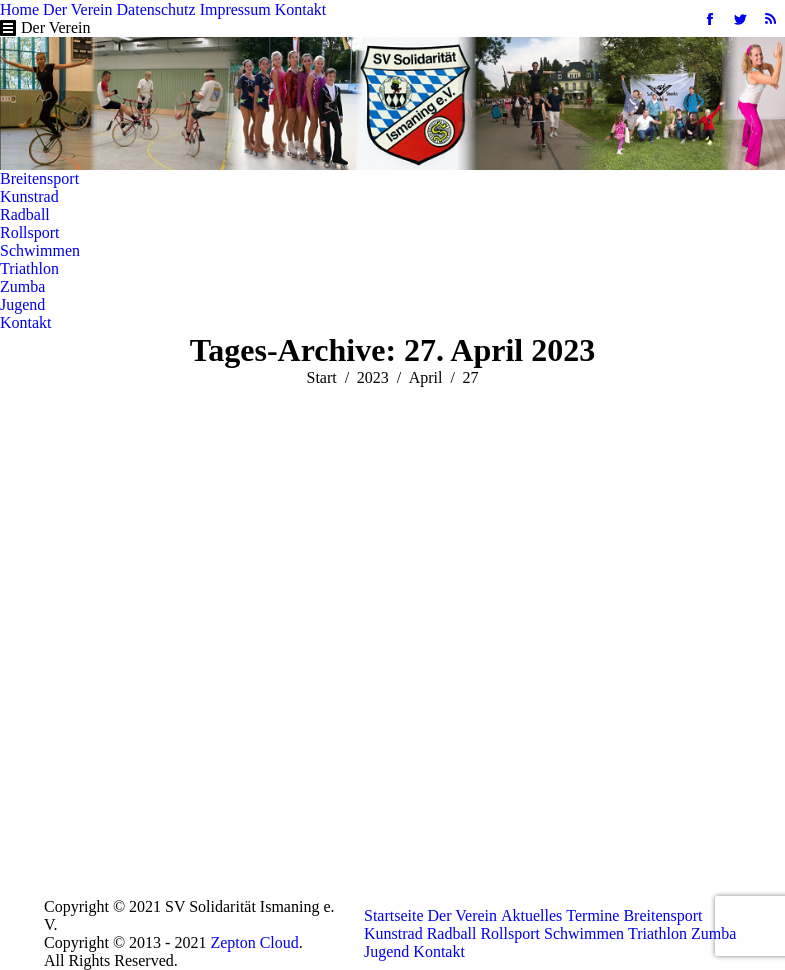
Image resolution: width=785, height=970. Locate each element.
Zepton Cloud (254, 942)
